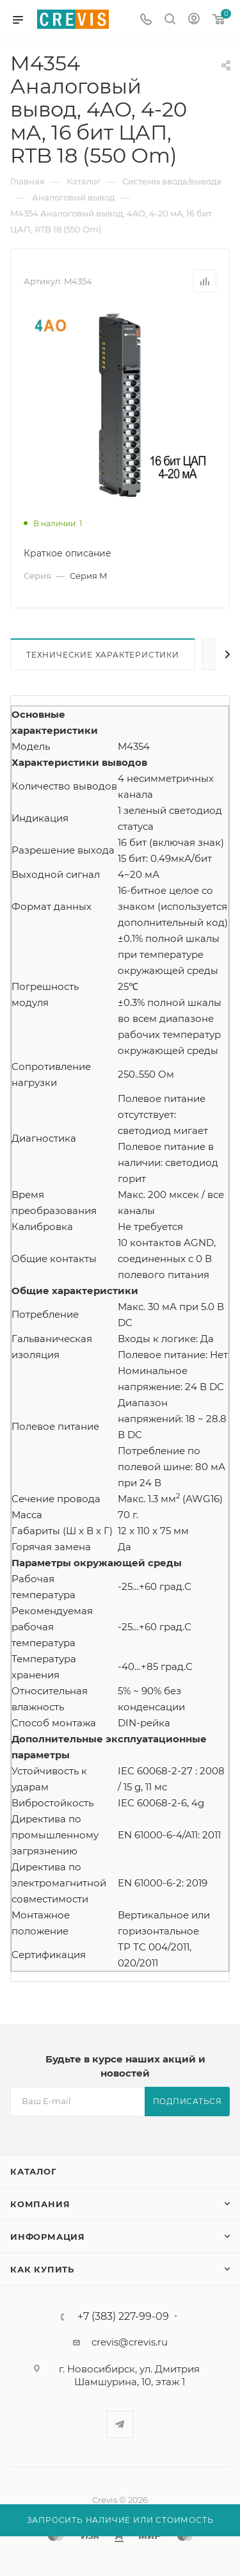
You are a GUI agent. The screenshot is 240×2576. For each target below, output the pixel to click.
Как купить (42, 2269)
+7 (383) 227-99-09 (123, 2317)
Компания (40, 2204)
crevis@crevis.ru (130, 2342)
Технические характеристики (102, 655)
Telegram (120, 2424)
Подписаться (187, 2101)
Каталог (33, 2171)
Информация (47, 2237)
